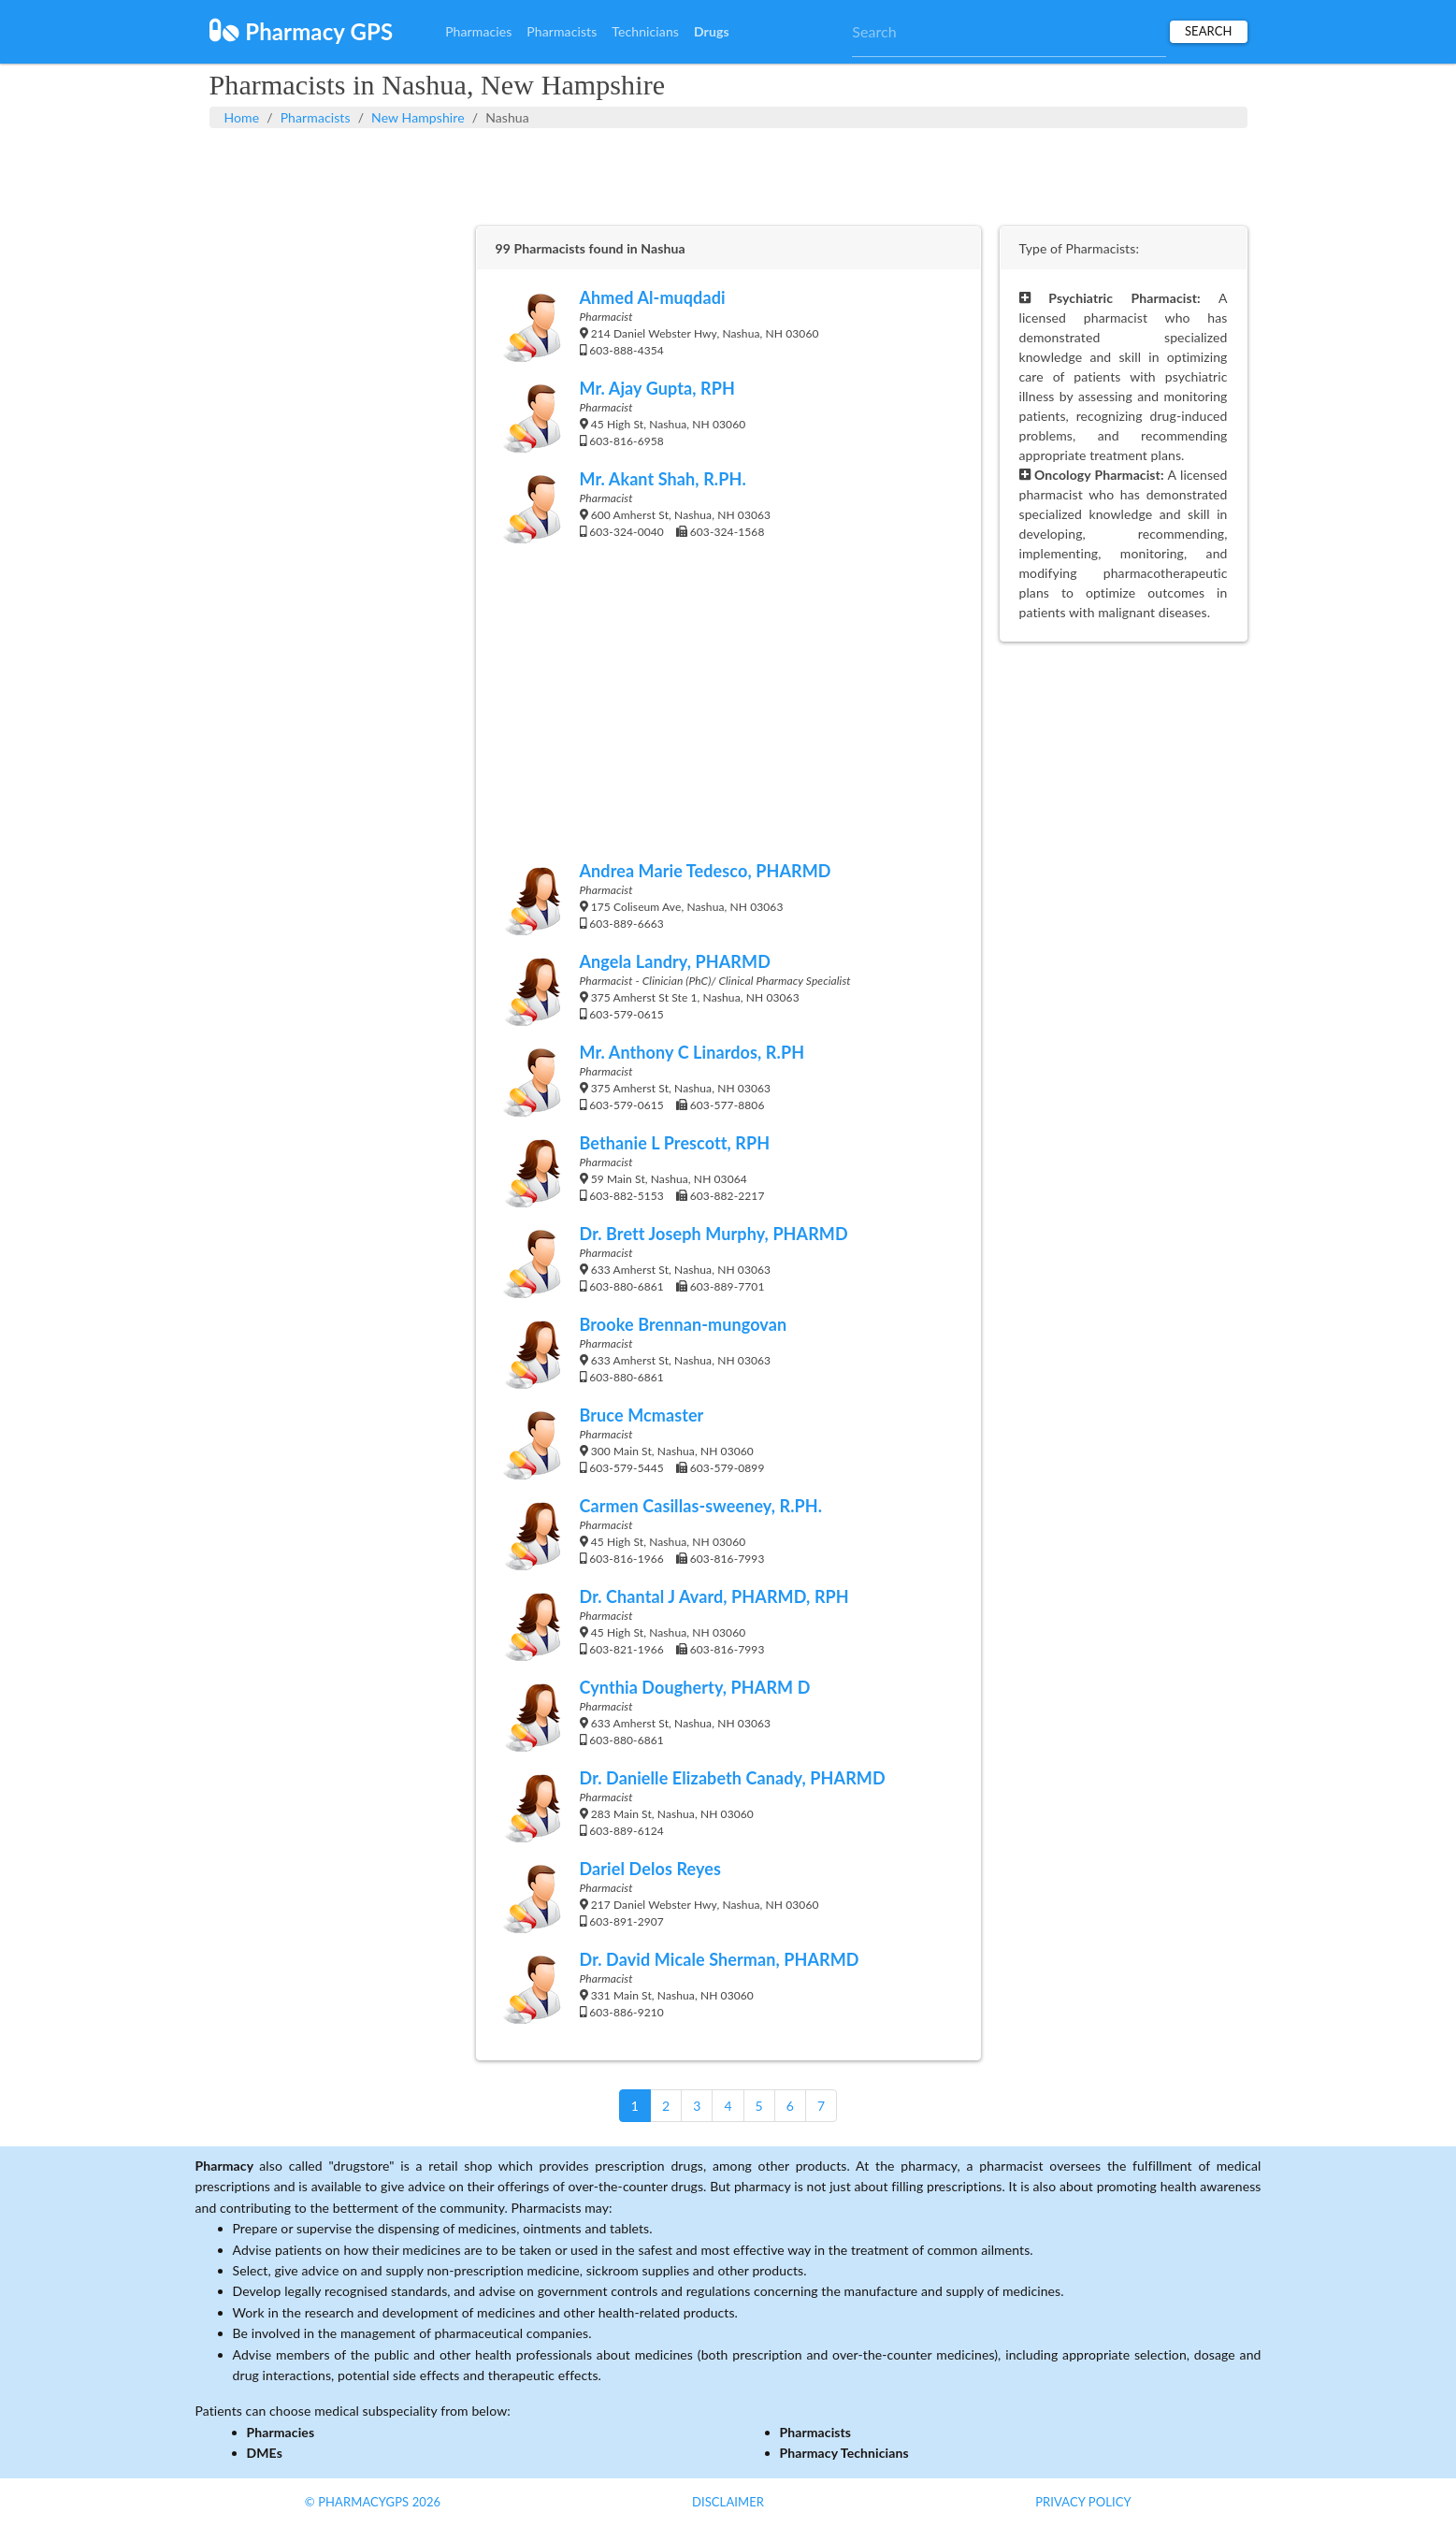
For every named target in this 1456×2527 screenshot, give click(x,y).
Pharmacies (478, 31)
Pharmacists (561, 31)
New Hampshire (418, 117)
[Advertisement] (728, 175)
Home (242, 117)
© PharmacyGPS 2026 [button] (372, 2501)
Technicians (645, 31)
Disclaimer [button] (728, 2501)
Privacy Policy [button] (1083, 2501)
